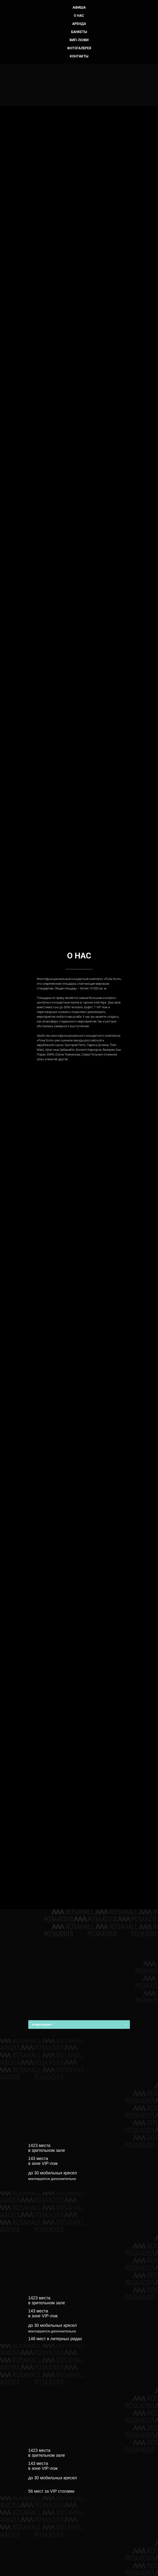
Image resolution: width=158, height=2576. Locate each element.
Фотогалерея (79, 48)
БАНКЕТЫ (79, 32)
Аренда (79, 24)
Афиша (79, 7)
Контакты (79, 56)
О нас (79, 16)
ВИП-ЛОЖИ (79, 40)
